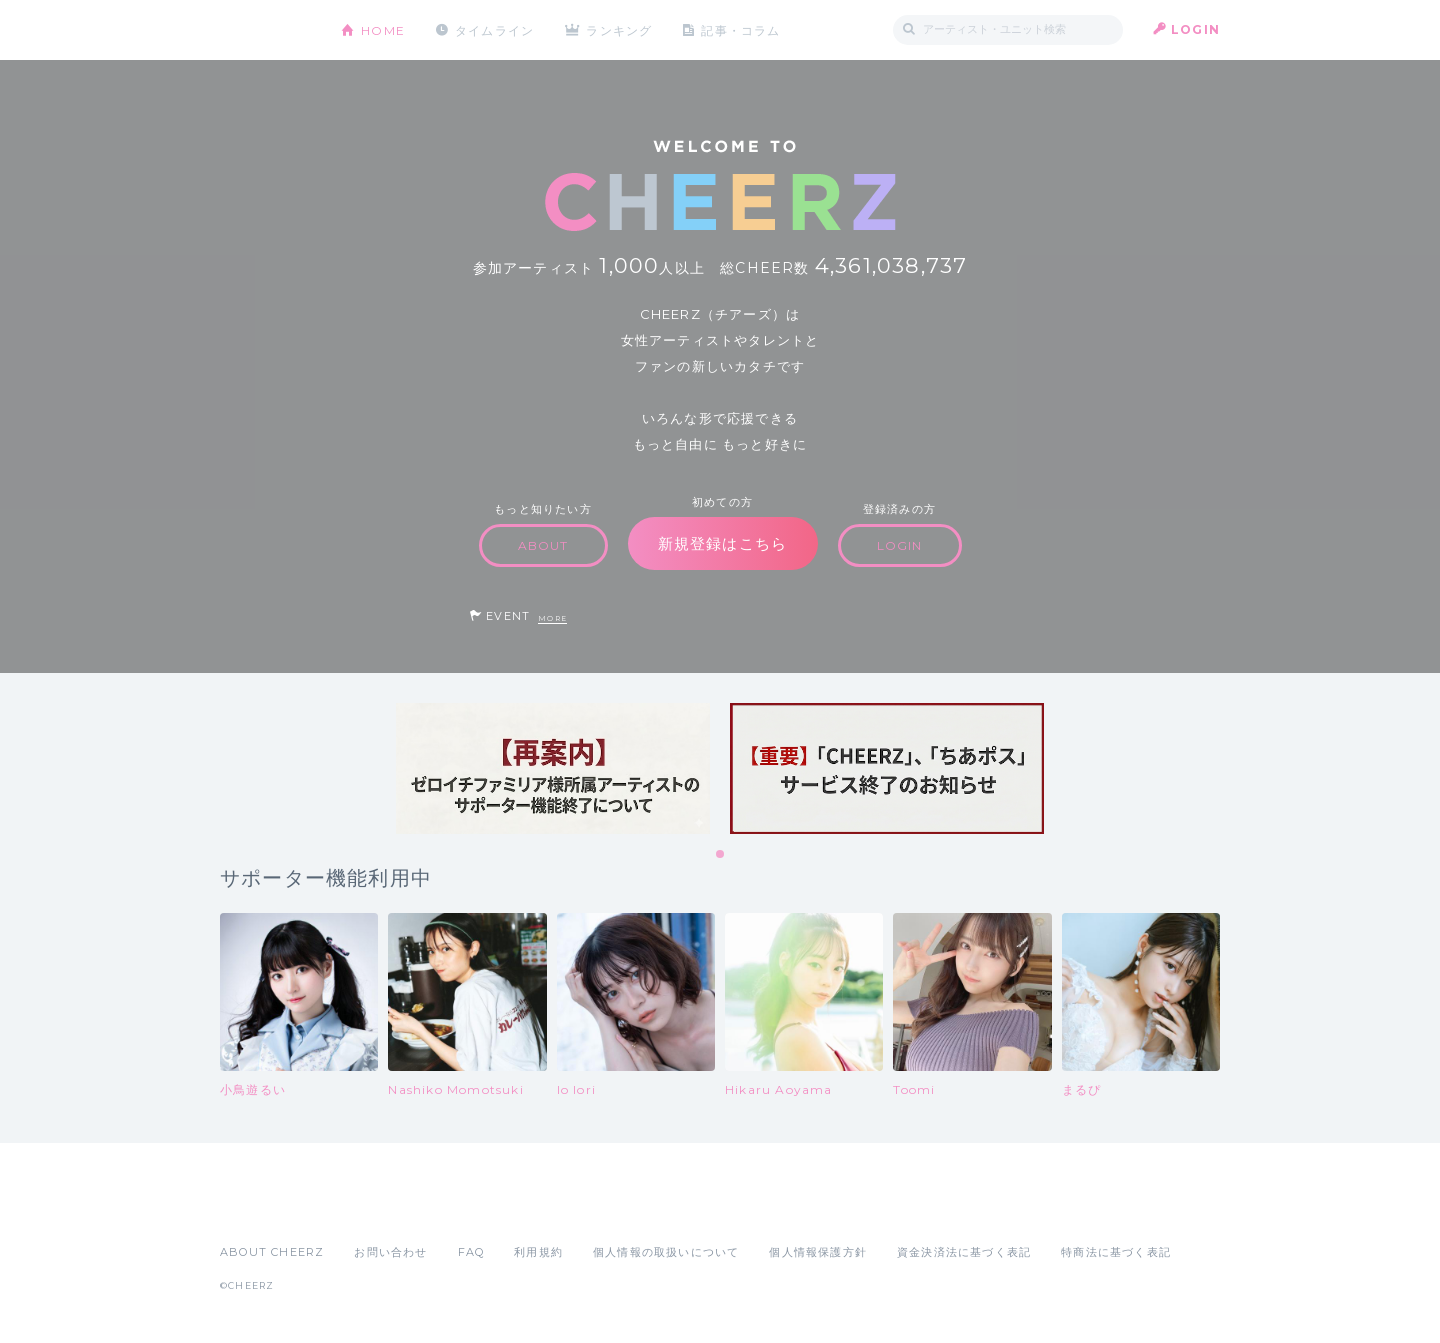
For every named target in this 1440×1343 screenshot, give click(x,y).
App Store (266, 1208)
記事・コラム (742, 29)
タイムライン (494, 29)
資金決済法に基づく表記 (964, 1252)
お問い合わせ (390, 1252)
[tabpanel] (553, 768)
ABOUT (543, 545)
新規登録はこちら (723, 543)
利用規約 (538, 1252)
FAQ (471, 1252)
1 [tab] (721, 855)
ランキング (621, 29)
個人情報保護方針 (818, 1252)
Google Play (372, 1208)
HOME (383, 29)
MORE (552, 618)
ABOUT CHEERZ (272, 1252)
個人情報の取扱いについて (666, 1252)
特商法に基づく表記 (1116, 1252)
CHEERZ (265, 30)
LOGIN (1195, 29)
